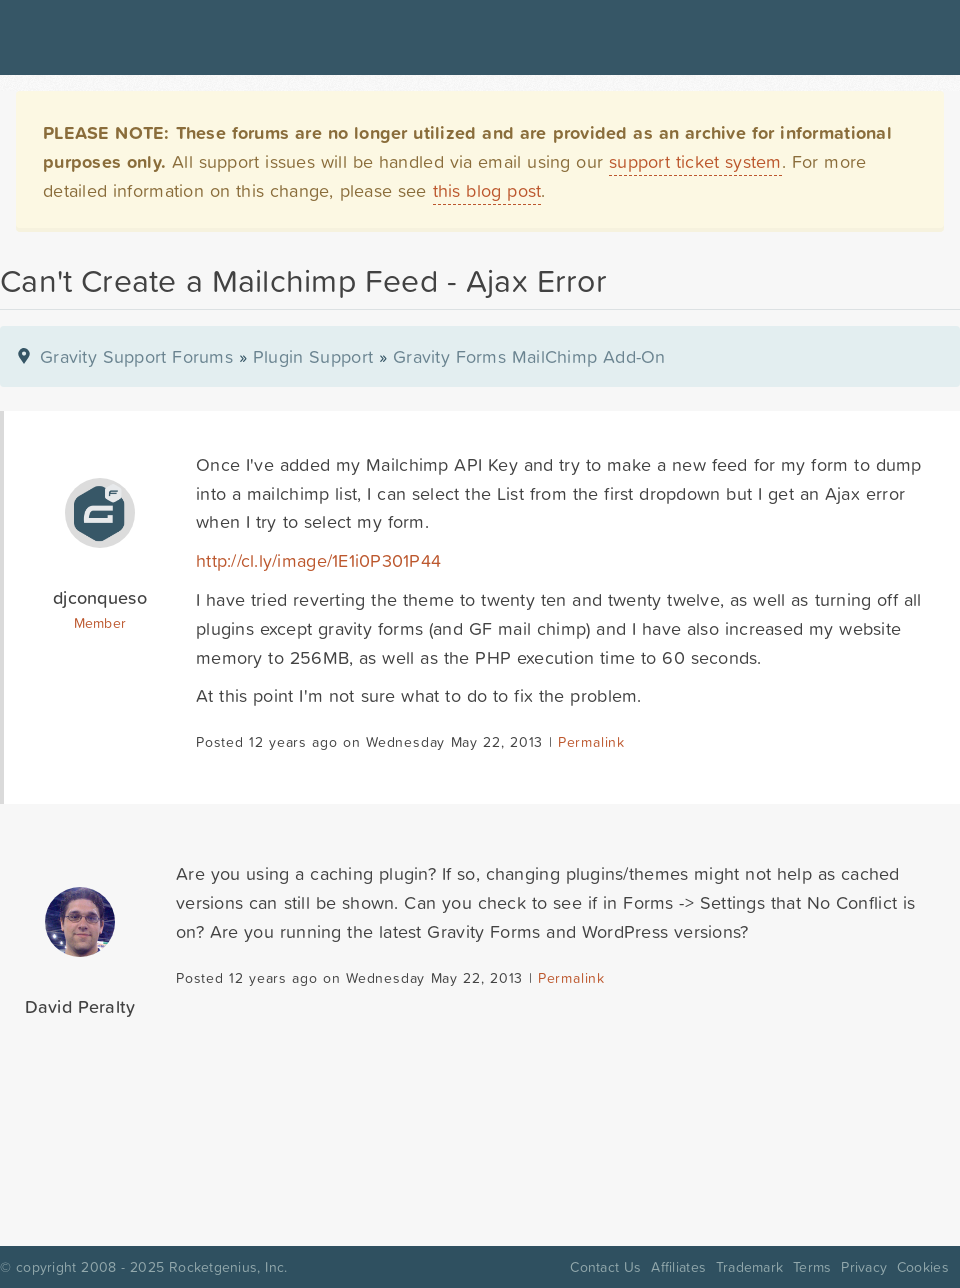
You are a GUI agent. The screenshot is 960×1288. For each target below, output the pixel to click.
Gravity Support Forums (136, 356)
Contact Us (605, 1267)
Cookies (923, 1267)
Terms (812, 1267)
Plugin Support (313, 356)
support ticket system (695, 161)
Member (100, 623)
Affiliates (678, 1267)
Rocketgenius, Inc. (228, 1267)
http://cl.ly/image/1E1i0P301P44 (318, 560)
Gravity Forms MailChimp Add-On (529, 356)
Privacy (864, 1267)
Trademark (749, 1267)
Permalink (591, 742)
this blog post (487, 190)
